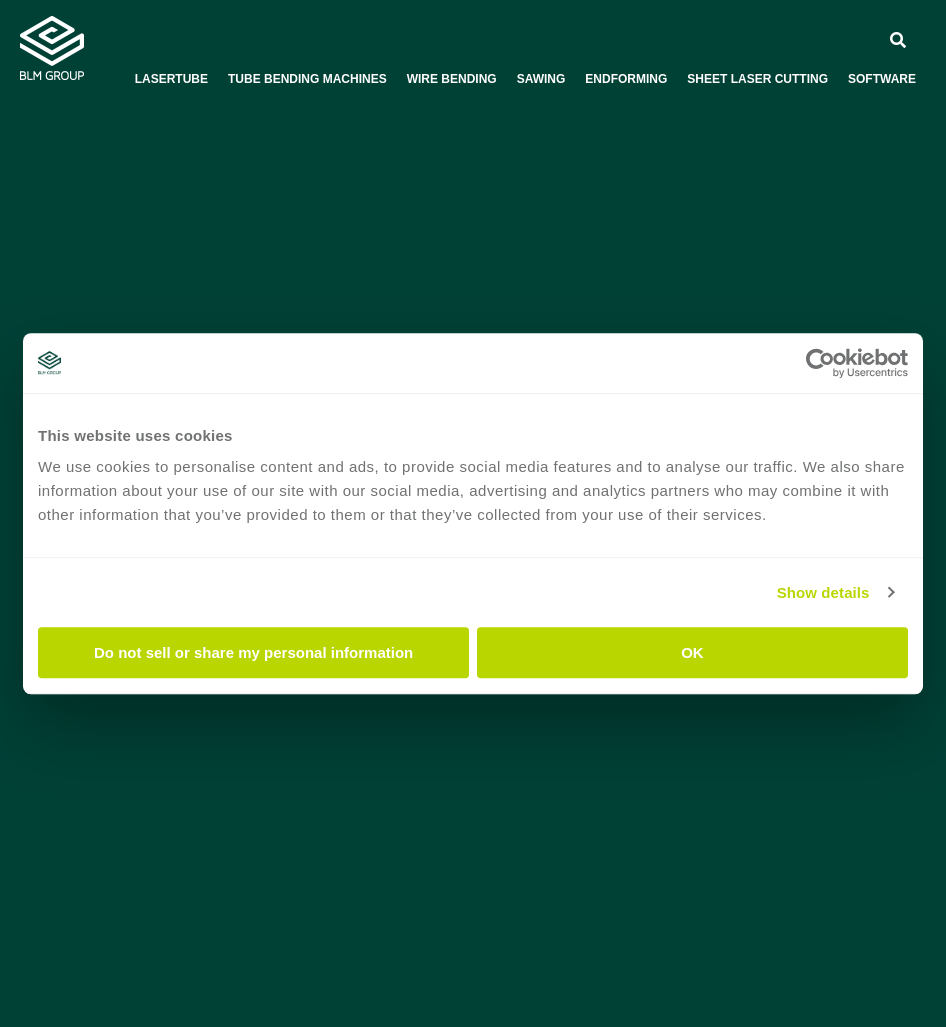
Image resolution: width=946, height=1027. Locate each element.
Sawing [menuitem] (541, 79)
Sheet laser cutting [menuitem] (757, 79)
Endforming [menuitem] (626, 79)
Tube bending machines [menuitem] (307, 79)
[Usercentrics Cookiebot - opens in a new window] (820, 363)
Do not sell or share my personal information (253, 652)
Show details (823, 592)
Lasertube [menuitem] (171, 79)
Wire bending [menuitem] (452, 79)
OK (692, 652)
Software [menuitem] (882, 79)
